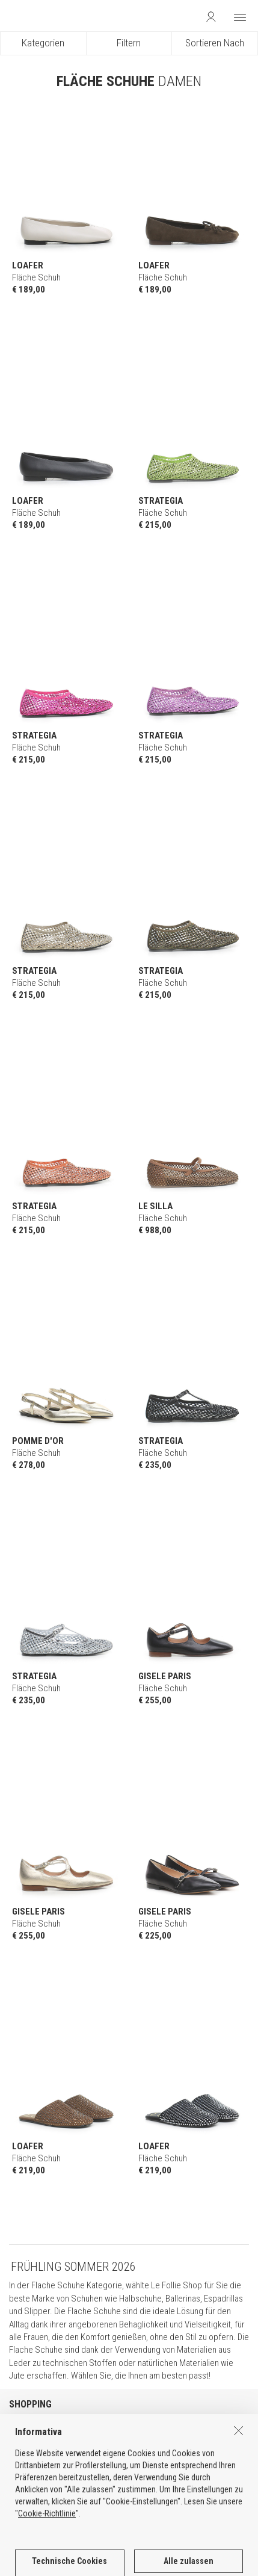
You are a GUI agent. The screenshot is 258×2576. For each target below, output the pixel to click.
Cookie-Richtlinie (47, 2561)
